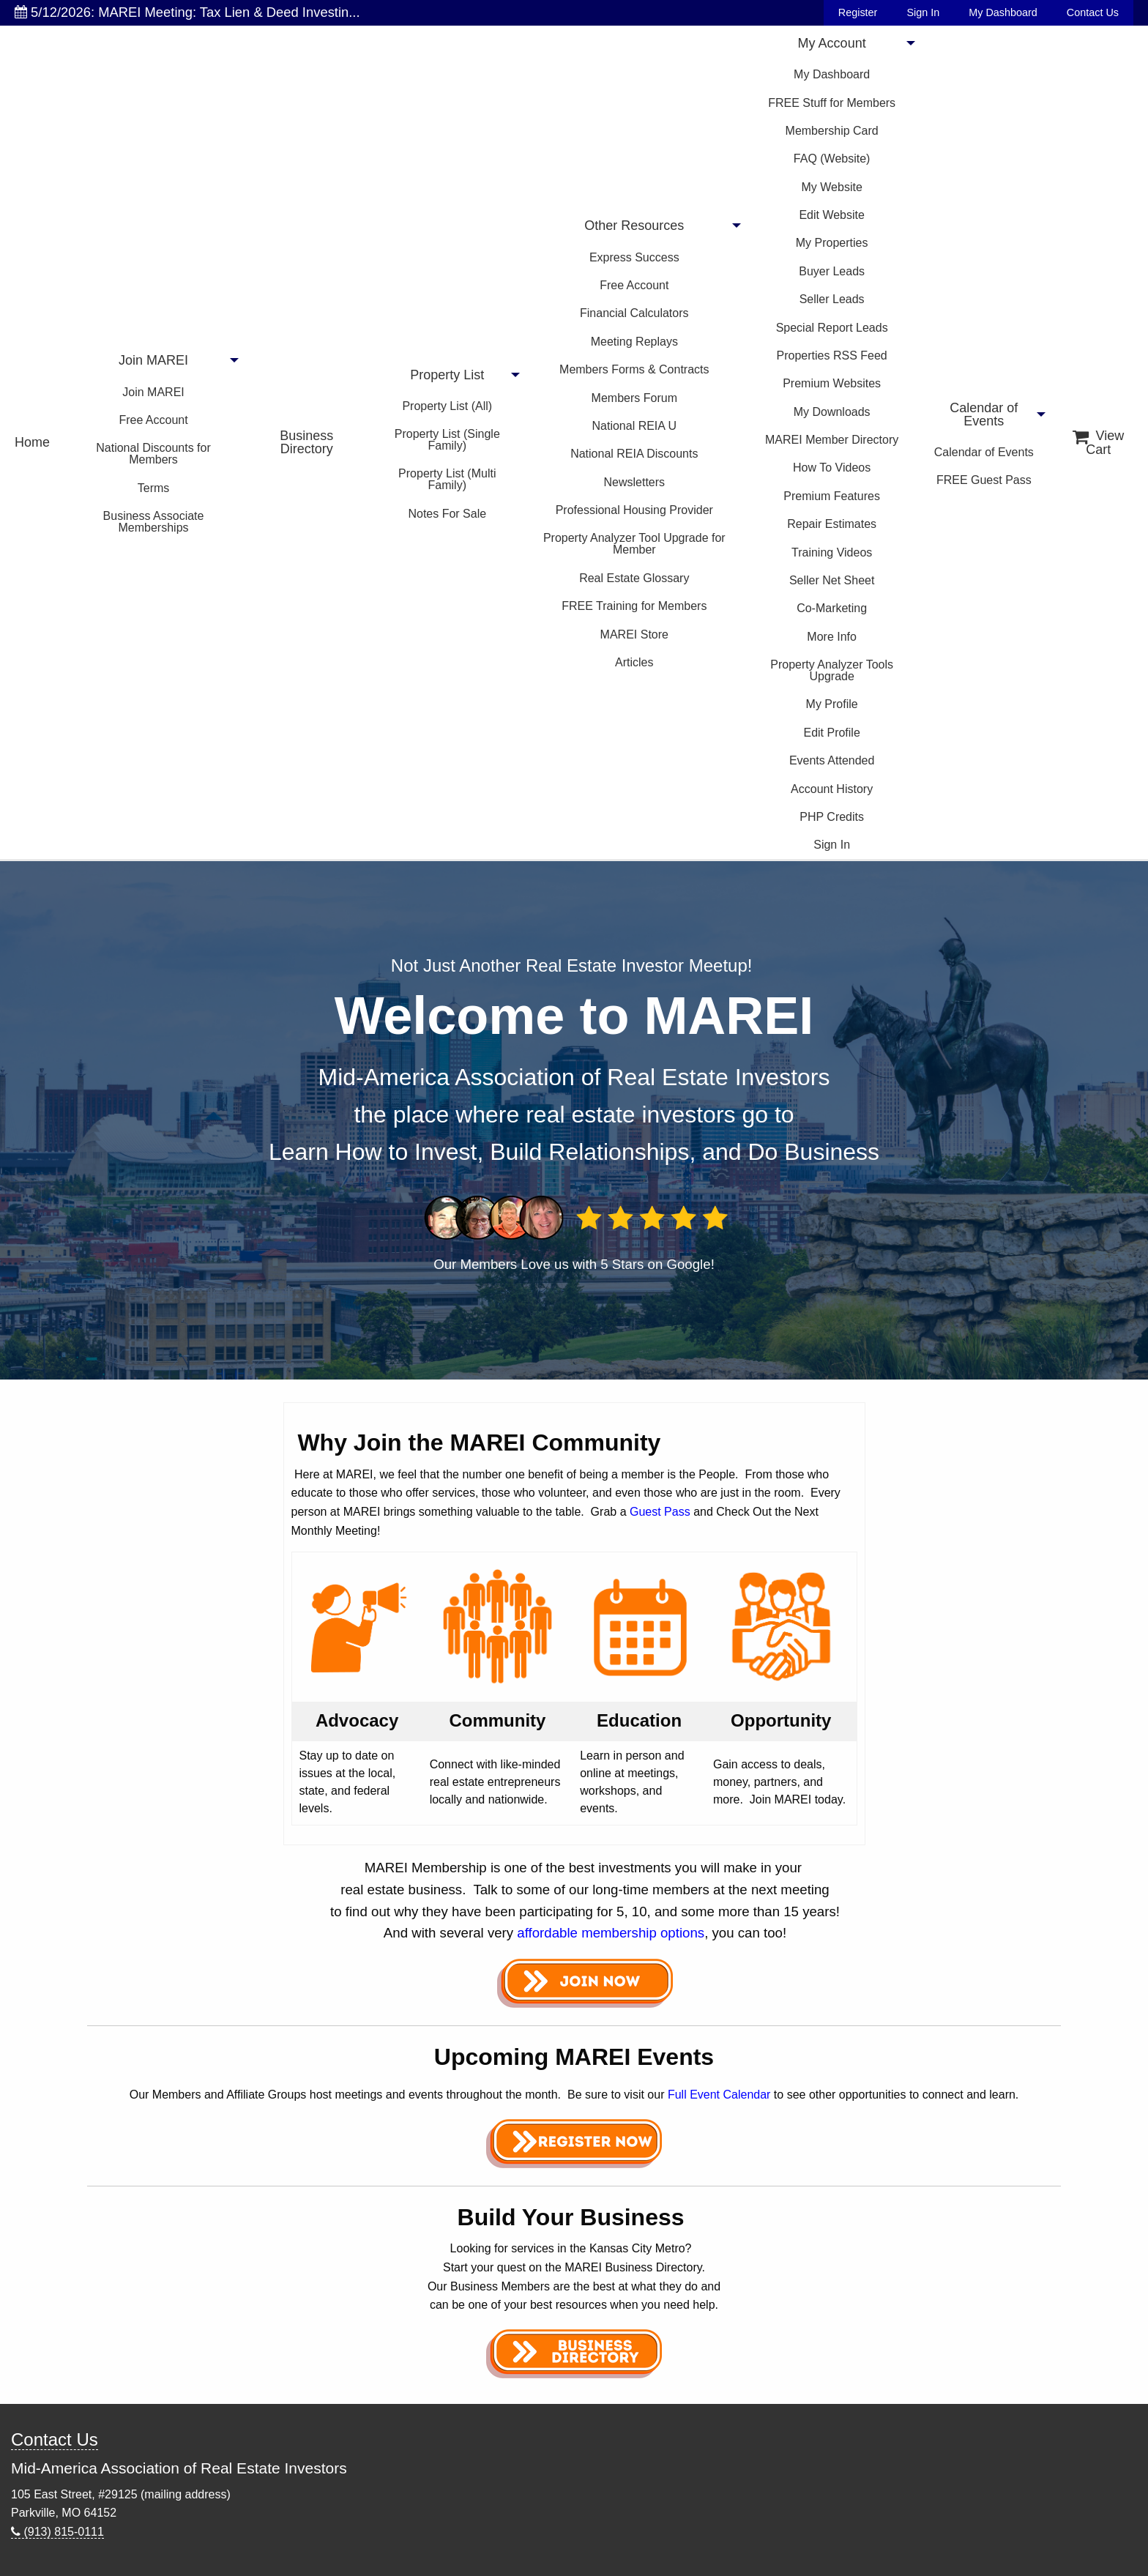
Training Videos (831, 552)
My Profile (832, 704)
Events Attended (832, 760)
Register (858, 12)
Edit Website (832, 215)
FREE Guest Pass (984, 480)
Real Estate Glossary (634, 578)
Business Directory (306, 442)
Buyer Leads (832, 271)
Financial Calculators (634, 313)
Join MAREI (153, 360)
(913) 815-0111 (57, 2531)
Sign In (922, 12)
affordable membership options (610, 1932)
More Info (832, 636)
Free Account (153, 420)
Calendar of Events (984, 414)
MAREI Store (634, 634)
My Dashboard (1003, 12)
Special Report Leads (832, 327)
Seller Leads (832, 299)
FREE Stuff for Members (831, 103)
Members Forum (634, 398)
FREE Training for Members (634, 606)
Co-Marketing (832, 608)
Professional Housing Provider (634, 510)
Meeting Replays (634, 341)
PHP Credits (832, 817)
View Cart (1098, 442)
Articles (634, 662)
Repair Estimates (831, 524)
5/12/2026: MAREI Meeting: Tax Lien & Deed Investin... (187, 12)
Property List (447, 375)
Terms (154, 488)
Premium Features (831, 496)
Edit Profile (831, 732)
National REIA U (634, 426)
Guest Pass (660, 1511)
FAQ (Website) (832, 158)
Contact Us (1093, 12)
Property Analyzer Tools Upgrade (831, 670)
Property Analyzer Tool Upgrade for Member (634, 544)
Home (32, 442)
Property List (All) (447, 406)
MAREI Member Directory (831, 439)
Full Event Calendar (719, 2094)
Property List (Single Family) (447, 440)
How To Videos (832, 467)
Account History (832, 789)
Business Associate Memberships (153, 522)
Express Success (634, 257)
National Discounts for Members (153, 454)
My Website (832, 187)
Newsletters (635, 482)
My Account (832, 43)
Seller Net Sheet (832, 580)
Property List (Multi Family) (447, 479)
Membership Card (832, 130)
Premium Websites (832, 383)
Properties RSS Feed (832, 355)
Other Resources (634, 225)
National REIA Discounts (634, 453)
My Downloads (832, 412)
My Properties (832, 243)
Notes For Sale (447, 513)
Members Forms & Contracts (634, 369)
